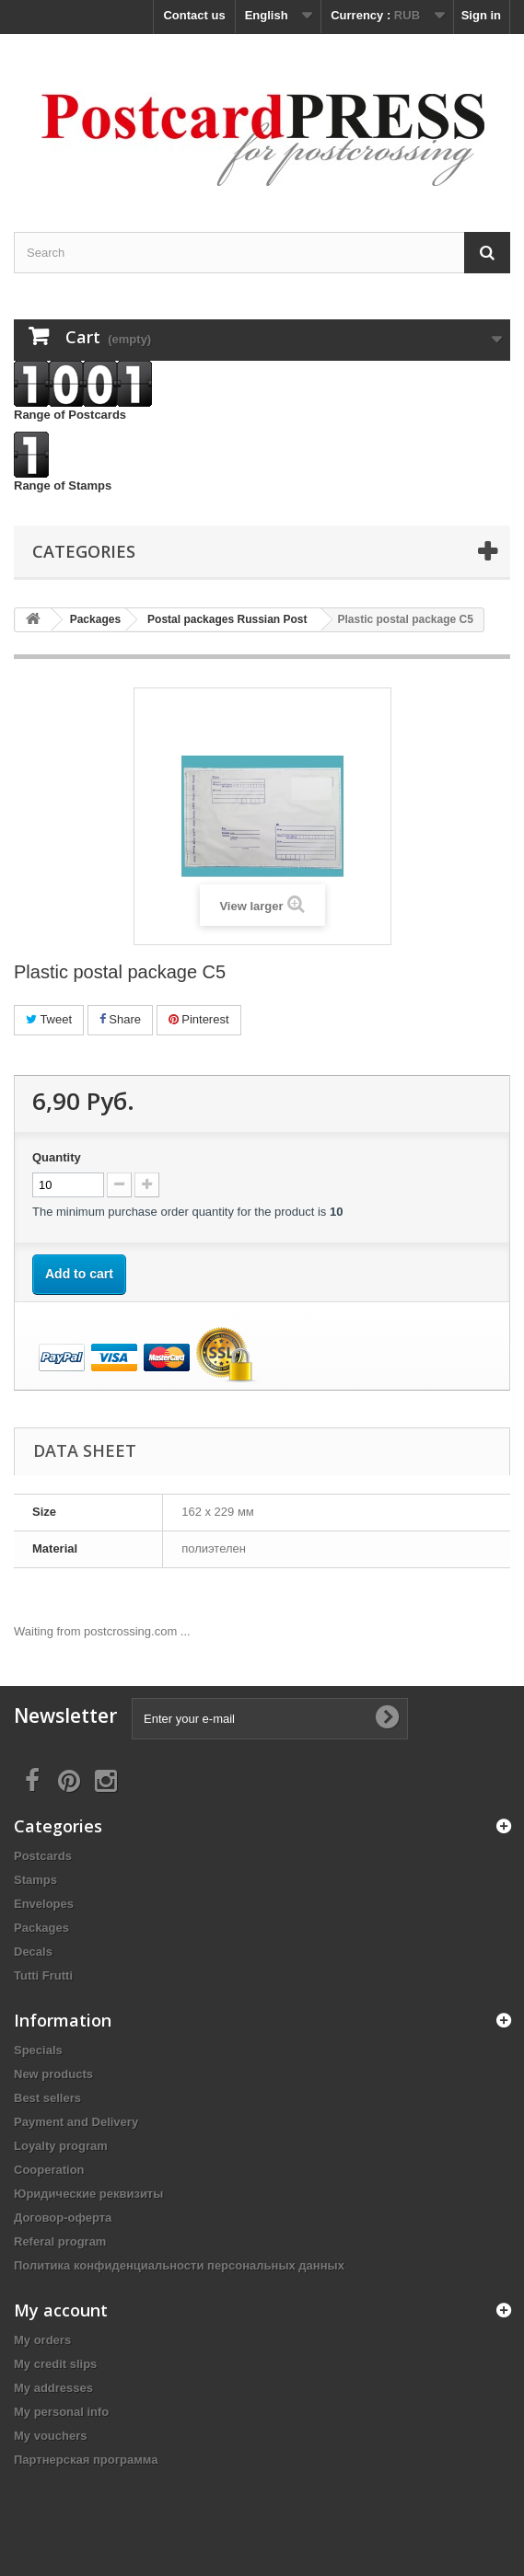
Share (120, 1019)
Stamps (35, 1880)
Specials (38, 2050)
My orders (42, 2340)
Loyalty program (61, 2146)
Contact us (194, 15)
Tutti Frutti (43, 1975)
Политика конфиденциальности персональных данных (179, 2265)
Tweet (49, 1019)
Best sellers (47, 2098)
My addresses (53, 2388)
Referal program (60, 2241)
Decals (33, 1951)
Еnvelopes (44, 1904)
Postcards (43, 1856)
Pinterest (199, 1019)
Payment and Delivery (76, 2122)
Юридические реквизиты (88, 2194)
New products (53, 2074)
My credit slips (55, 2364)
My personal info (61, 2412)
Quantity (56, 1157)
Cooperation (49, 2170)
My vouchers (50, 2436)
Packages (41, 1928)
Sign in (481, 15)
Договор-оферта (62, 2217)
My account (61, 2310)
